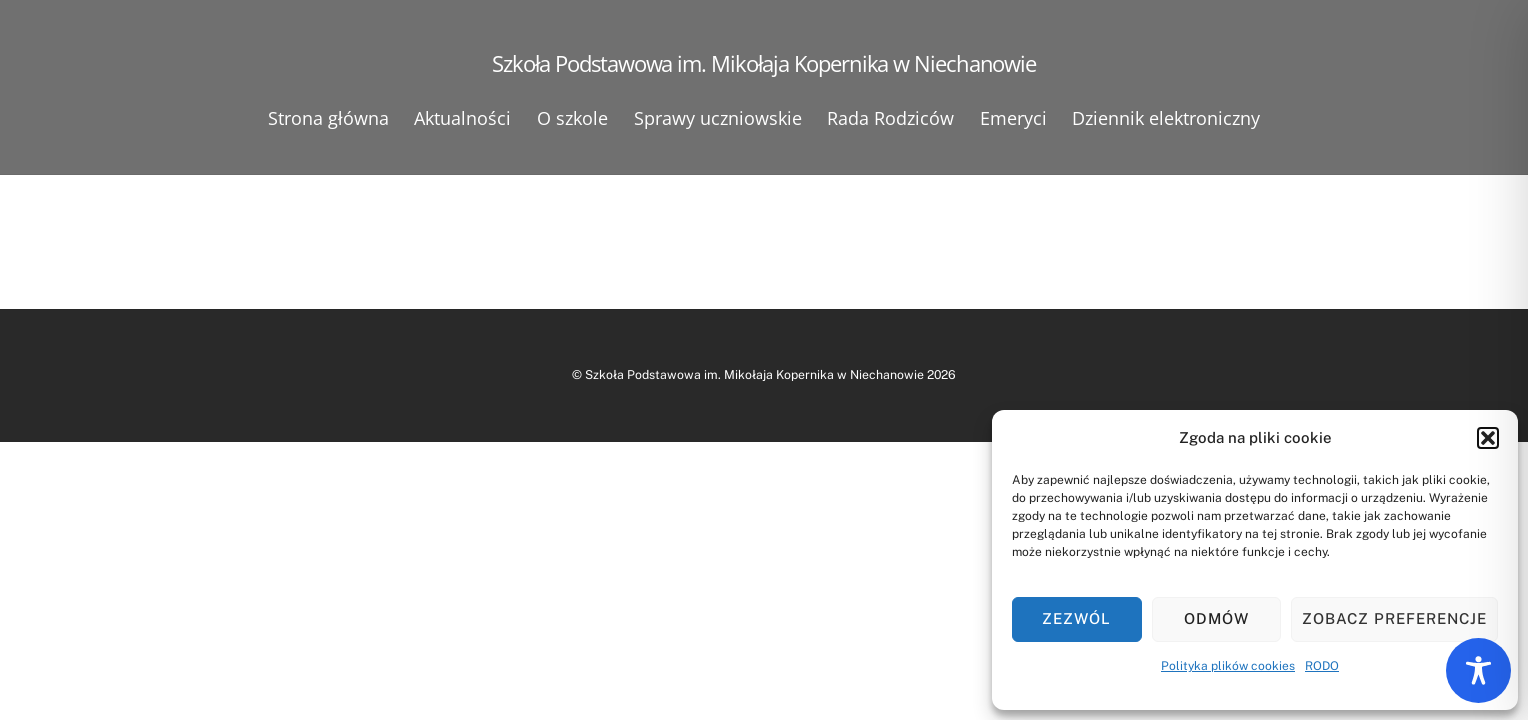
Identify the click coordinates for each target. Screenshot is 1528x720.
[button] (1488, 438)
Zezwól (1076, 618)
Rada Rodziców (890, 118)
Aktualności (462, 118)
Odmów (1216, 618)
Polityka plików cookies (1228, 666)
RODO (1322, 666)
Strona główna (328, 118)
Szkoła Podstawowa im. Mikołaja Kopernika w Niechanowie (754, 374)
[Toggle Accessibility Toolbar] (1478, 670)
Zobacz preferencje (1394, 618)
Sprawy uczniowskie (718, 118)
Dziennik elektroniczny (1166, 118)
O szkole (572, 118)
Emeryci (1013, 118)
